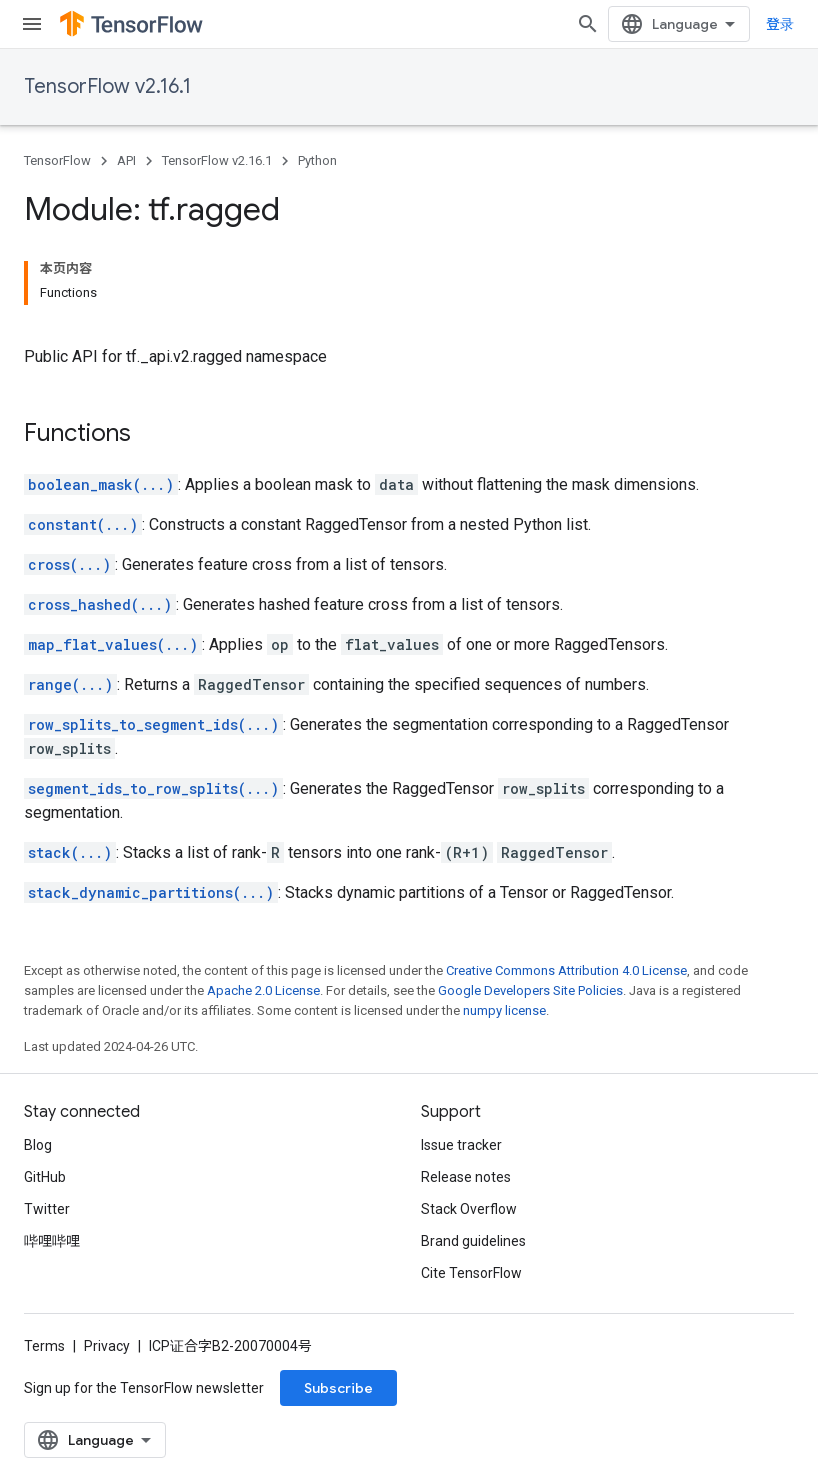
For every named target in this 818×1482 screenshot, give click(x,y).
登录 (780, 24)
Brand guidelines (473, 1241)
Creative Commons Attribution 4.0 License (566, 970)
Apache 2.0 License (263, 990)
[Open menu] (32, 24)
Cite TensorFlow (471, 1273)
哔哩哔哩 (52, 1241)
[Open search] (588, 24)
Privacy (107, 1346)
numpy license (504, 1010)
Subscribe (338, 1388)
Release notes (466, 1177)
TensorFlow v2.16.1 (107, 86)
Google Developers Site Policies (530, 990)
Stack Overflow (469, 1209)
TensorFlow (57, 160)
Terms (44, 1346)
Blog (38, 1145)
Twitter (47, 1209)
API (126, 160)
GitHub (45, 1177)
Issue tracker (461, 1145)
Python (317, 160)
